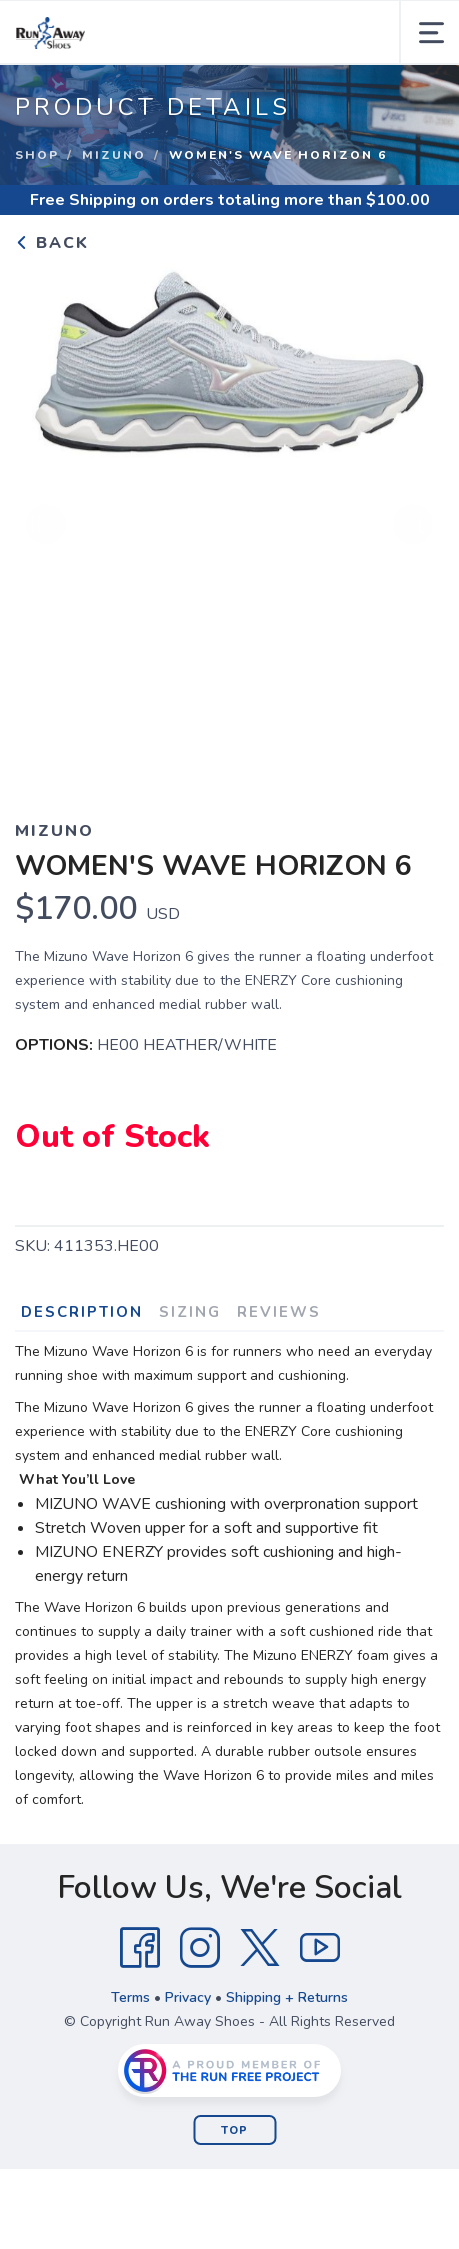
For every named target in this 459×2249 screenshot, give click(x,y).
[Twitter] (260, 1948)
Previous (46, 526)
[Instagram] (200, 1948)
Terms (130, 1997)
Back (52, 243)
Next (413, 526)
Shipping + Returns (287, 1997)
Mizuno (114, 155)
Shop (37, 155)
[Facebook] (140, 1948)
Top (234, 2130)
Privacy (188, 1997)
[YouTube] (320, 1948)
